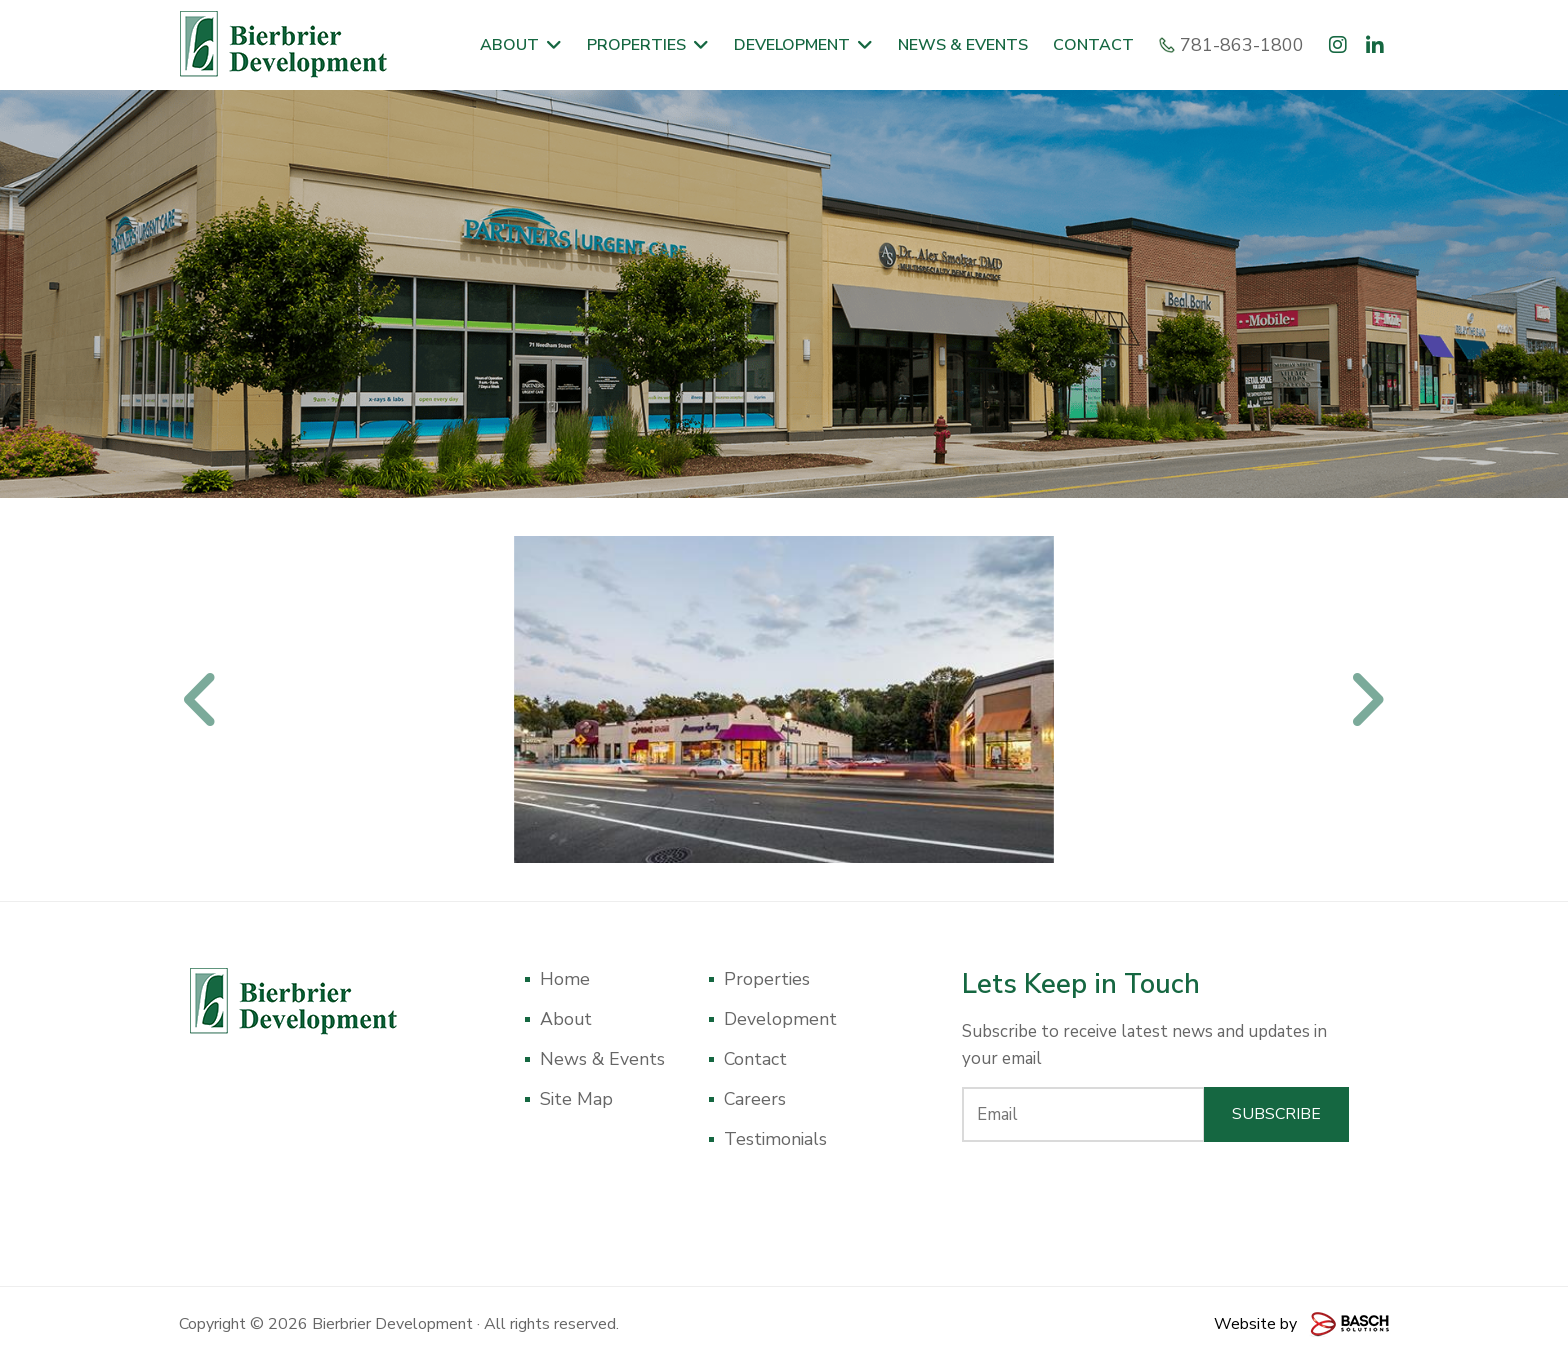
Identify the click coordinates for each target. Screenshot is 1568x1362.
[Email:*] (1083, 1114)
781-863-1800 (1234, 45)
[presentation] (1156, 1196)
